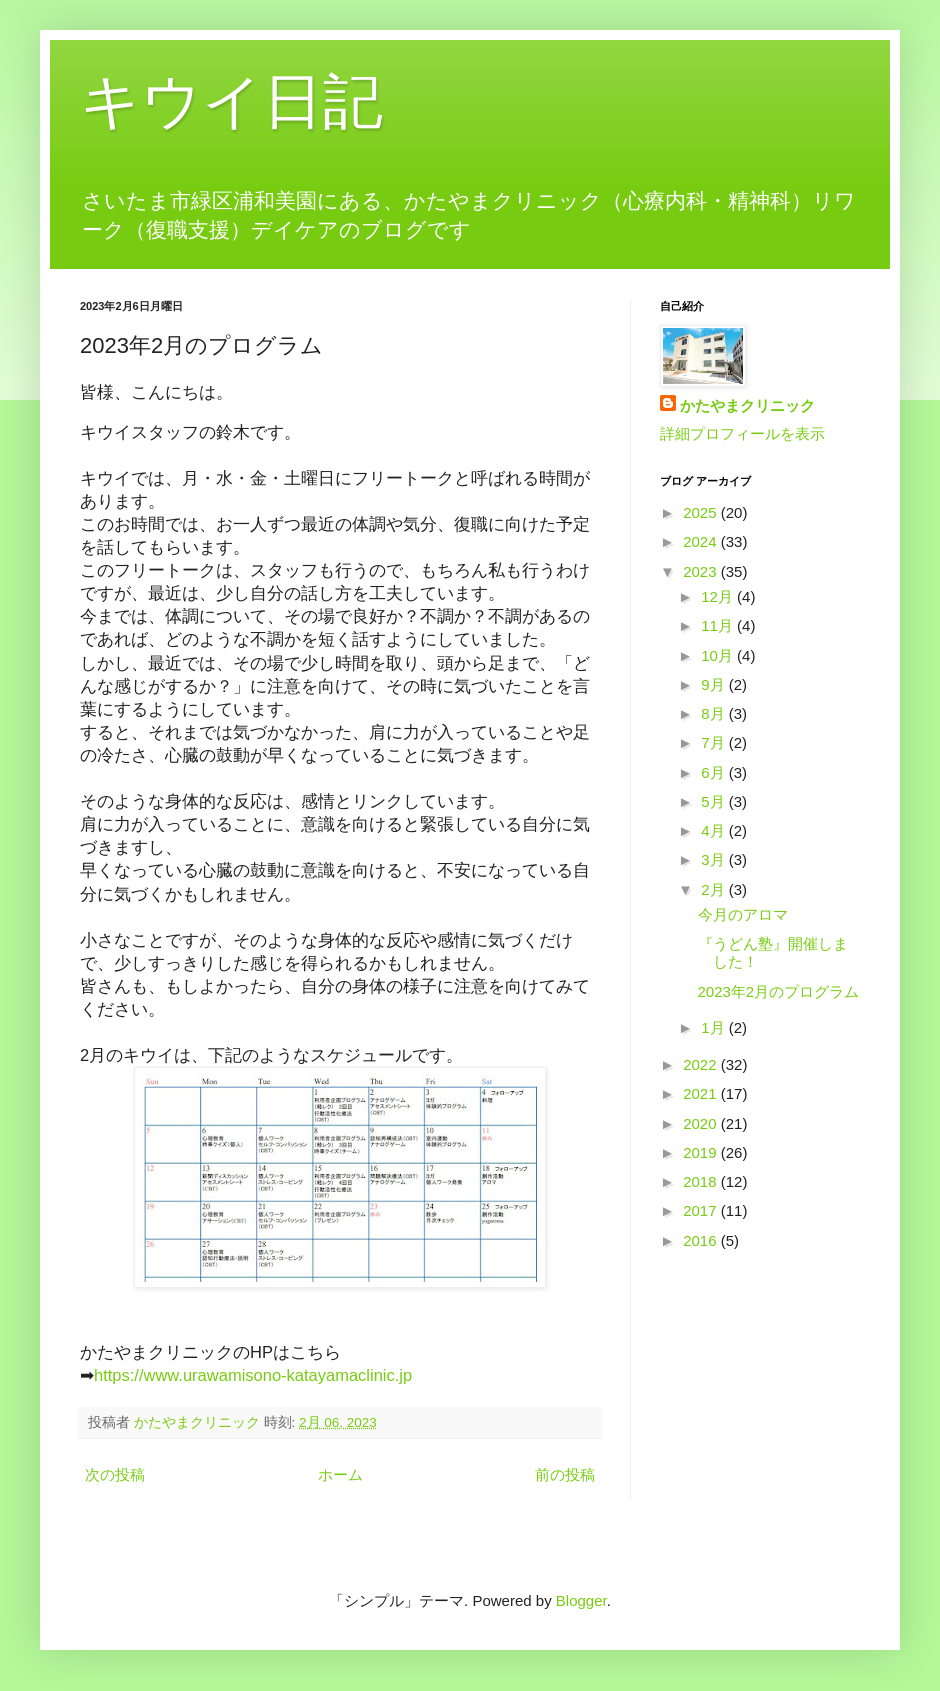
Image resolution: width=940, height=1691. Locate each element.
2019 (702, 1152)
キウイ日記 (231, 101)
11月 (719, 625)
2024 (702, 541)
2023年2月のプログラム (779, 991)
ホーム (340, 1474)
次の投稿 (115, 1474)
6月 (715, 772)
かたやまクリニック (747, 405)
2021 (702, 1093)
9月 (715, 684)
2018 (702, 1181)
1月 (715, 1027)
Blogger (581, 1600)
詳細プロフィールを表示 (742, 433)
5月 (715, 801)
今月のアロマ (743, 914)
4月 (715, 830)
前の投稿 (565, 1474)
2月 (715, 889)
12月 (719, 596)
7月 (715, 742)
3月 (715, 859)
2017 (702, 1210)
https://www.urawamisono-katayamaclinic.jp (253, 1375)
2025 (702, 512)
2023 (702, 571)
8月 (715, 713)
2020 (702, 1123)
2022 (702, 1064)
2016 (702, 1240)
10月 (719, 655)
